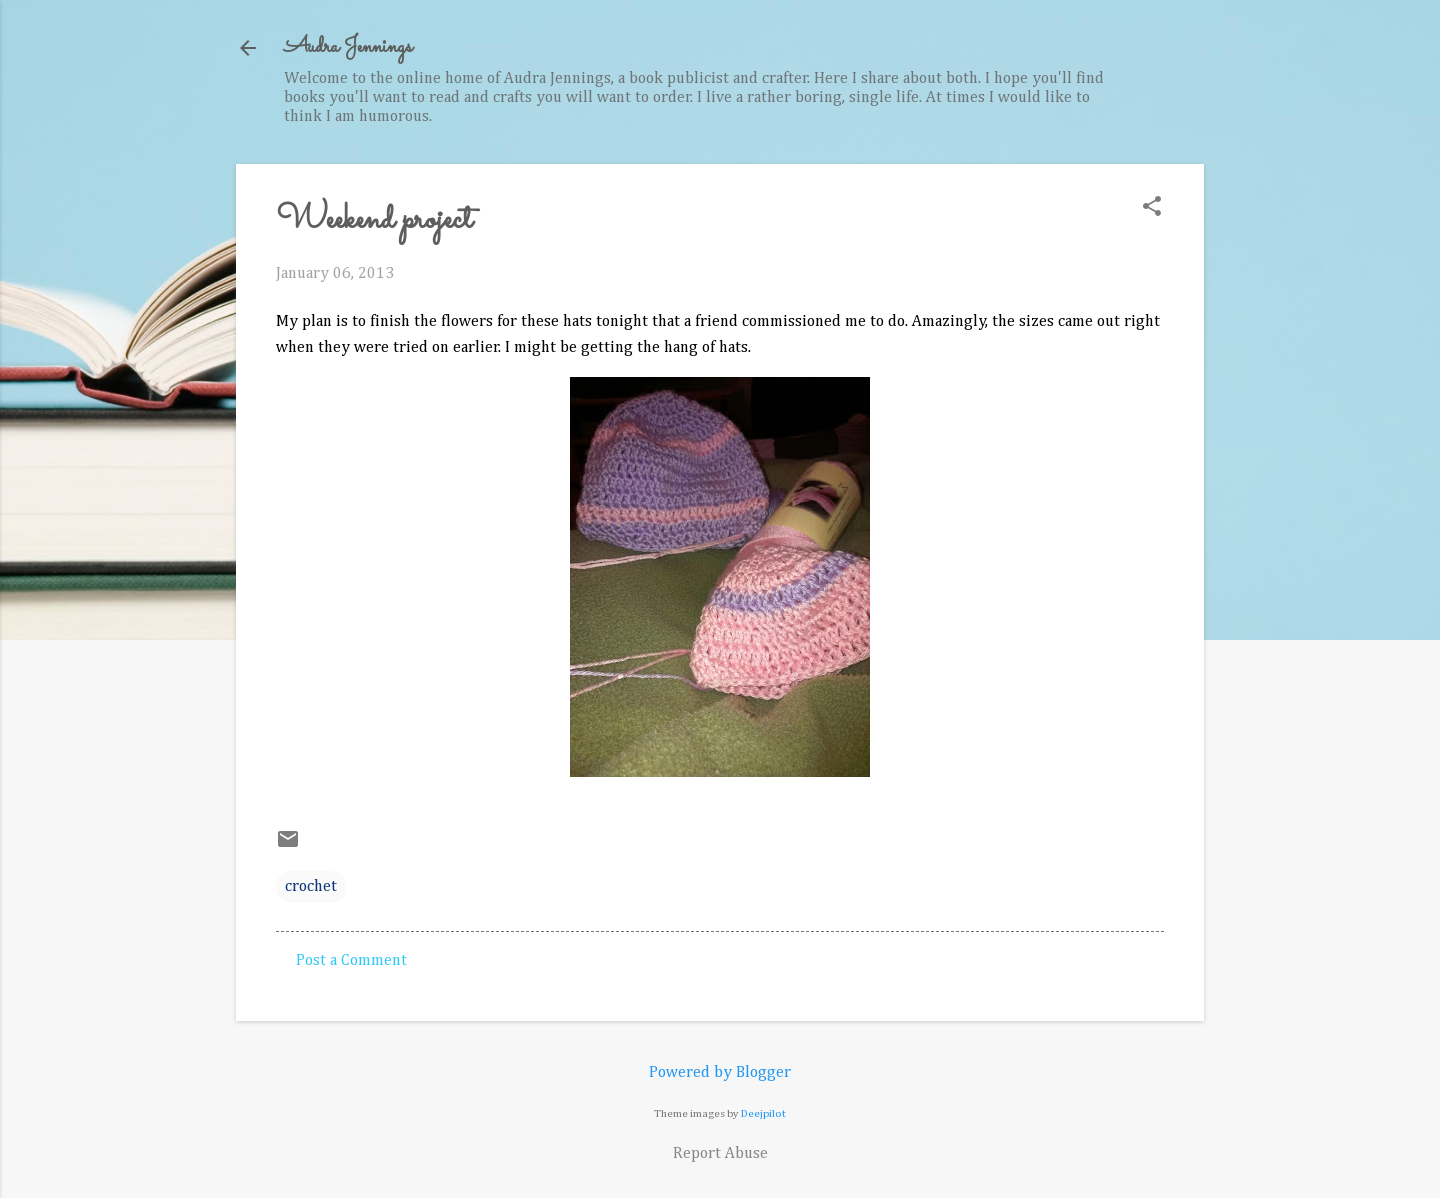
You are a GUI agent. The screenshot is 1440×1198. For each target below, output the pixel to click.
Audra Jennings (348, 47)
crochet (311, 887)
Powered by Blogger (720, 1073)
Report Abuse (720, 1154)
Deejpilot (763, 1113)
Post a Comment (351, 961)
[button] (1152, 208)
